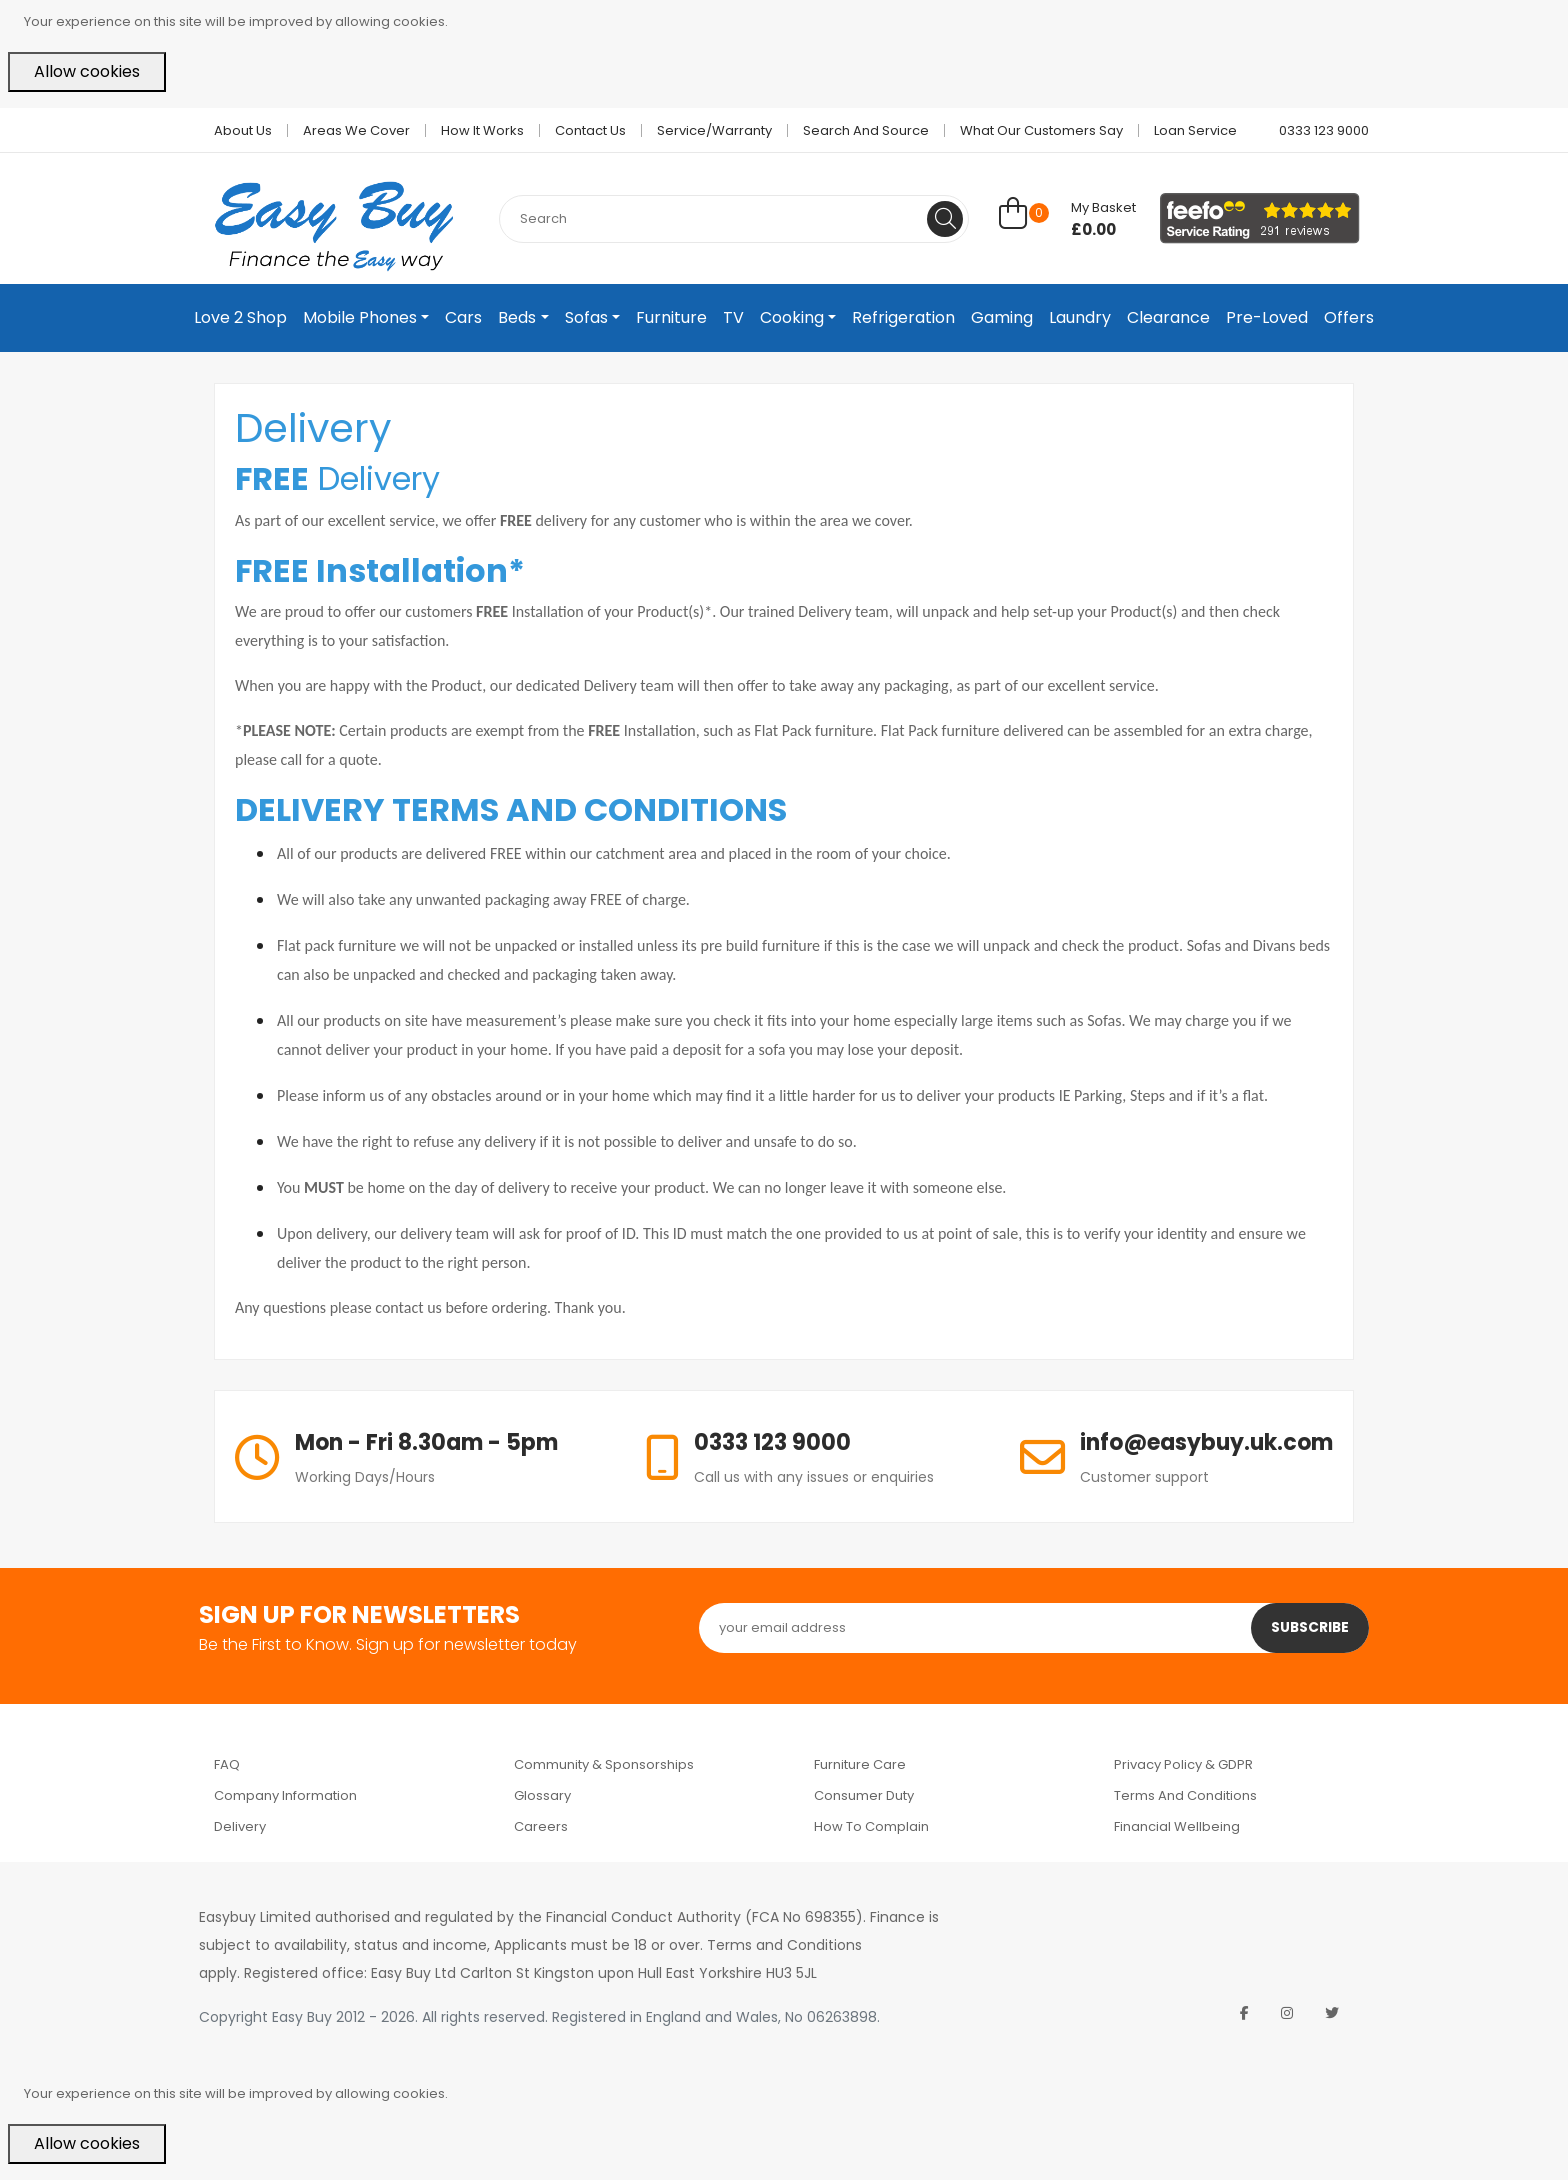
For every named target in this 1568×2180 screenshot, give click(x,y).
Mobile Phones (360, 317)
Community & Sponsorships (604, 1764)
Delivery (240, 1826)
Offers (1349, 317)
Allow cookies (87, 71)
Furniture (671, 317)
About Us (243, 130)
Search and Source (866, 130)
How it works (482, 130)
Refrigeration (903, 317)
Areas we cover (356, 130)
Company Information (285, 1795)
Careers (541, 1826)
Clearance (1168, 317)
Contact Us (590, 130)
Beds (517, 317)
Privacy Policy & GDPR (1183, 1764)
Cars (463, 317)
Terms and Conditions (1185, 1795)
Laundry (1080, 317)
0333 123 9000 (1316, 130)
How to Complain (871, 1826)
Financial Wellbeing (1177, 1826)
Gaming (1002, 317)
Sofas (586, 317)
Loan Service (1195, 130)
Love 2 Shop (240, 317)
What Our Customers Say (1041, 130)
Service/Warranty (714, 130)
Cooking (792, 317)
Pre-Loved (1267, 317)
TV (733, 317)
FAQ (227, 1764)
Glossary (542, 1795)
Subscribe (1309, 1628)
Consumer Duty (864, 1795)
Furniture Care (860, 1764)
